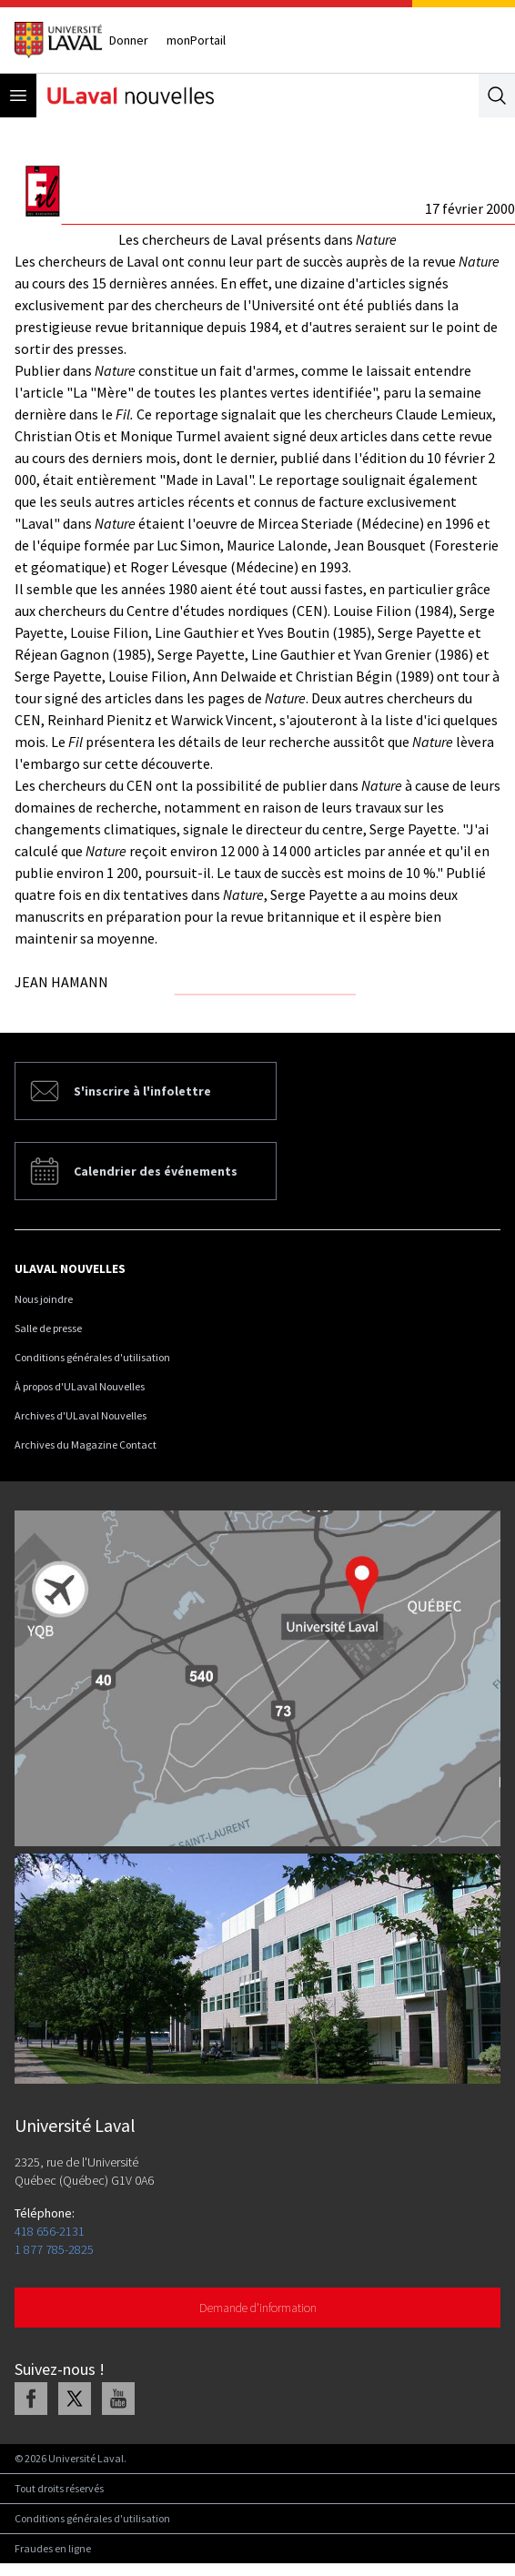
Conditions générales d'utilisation (92, 1357)
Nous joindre (44, 1299)
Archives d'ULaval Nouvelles (80, 1415)
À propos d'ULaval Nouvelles (80, 1386)
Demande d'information (258, 2307)
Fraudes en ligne (53, 2548)
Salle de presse (48, 1328)
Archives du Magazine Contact (86, 1444)
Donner (128, 40)
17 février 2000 (470, 208)
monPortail (196, 40)
